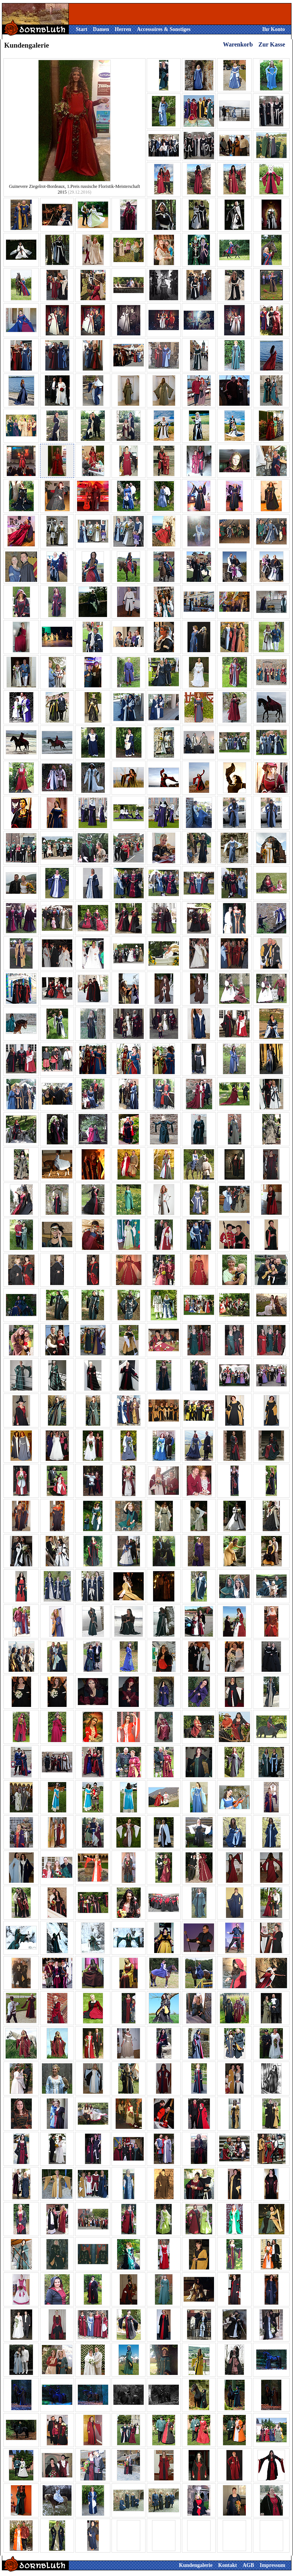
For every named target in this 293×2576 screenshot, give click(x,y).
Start (81, 29)
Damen (101, 29)
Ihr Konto (273, 29)
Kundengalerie (195, 2565)
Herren (123, 29)
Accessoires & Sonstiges (164, 29)
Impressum (272, 2565)
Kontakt (227, 2565)
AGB (248, 2565)
